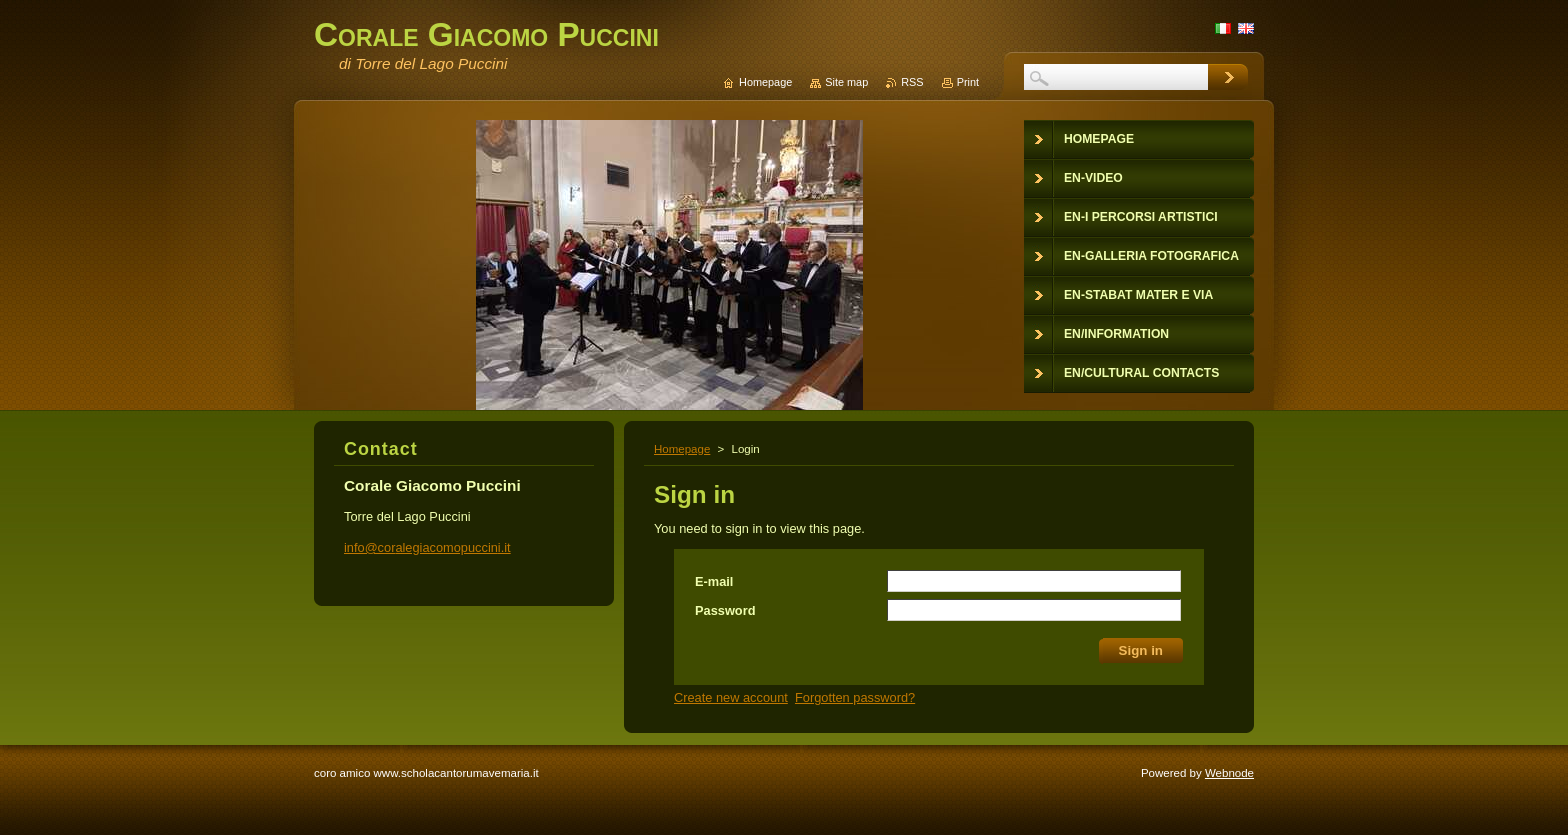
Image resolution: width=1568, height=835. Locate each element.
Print (968, 82)
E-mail (714, 581)
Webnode (1229, 773)
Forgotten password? (855, 697)
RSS (912, 82)
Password (725, 610)
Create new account (731, 697)
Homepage (682, 449)
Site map (846, 82)
